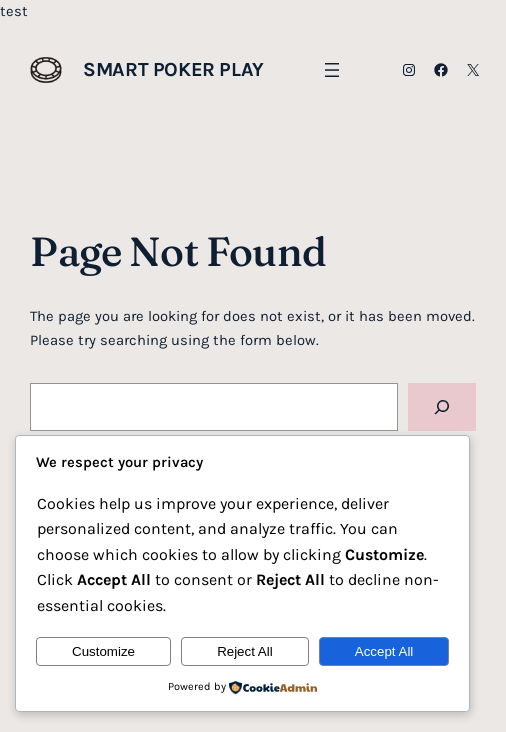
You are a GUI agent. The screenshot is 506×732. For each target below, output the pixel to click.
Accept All (384, 651)
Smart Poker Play (173, 69)
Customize (103, 651)
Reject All (245, 651)
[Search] (441, 407)
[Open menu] (332, 70)
